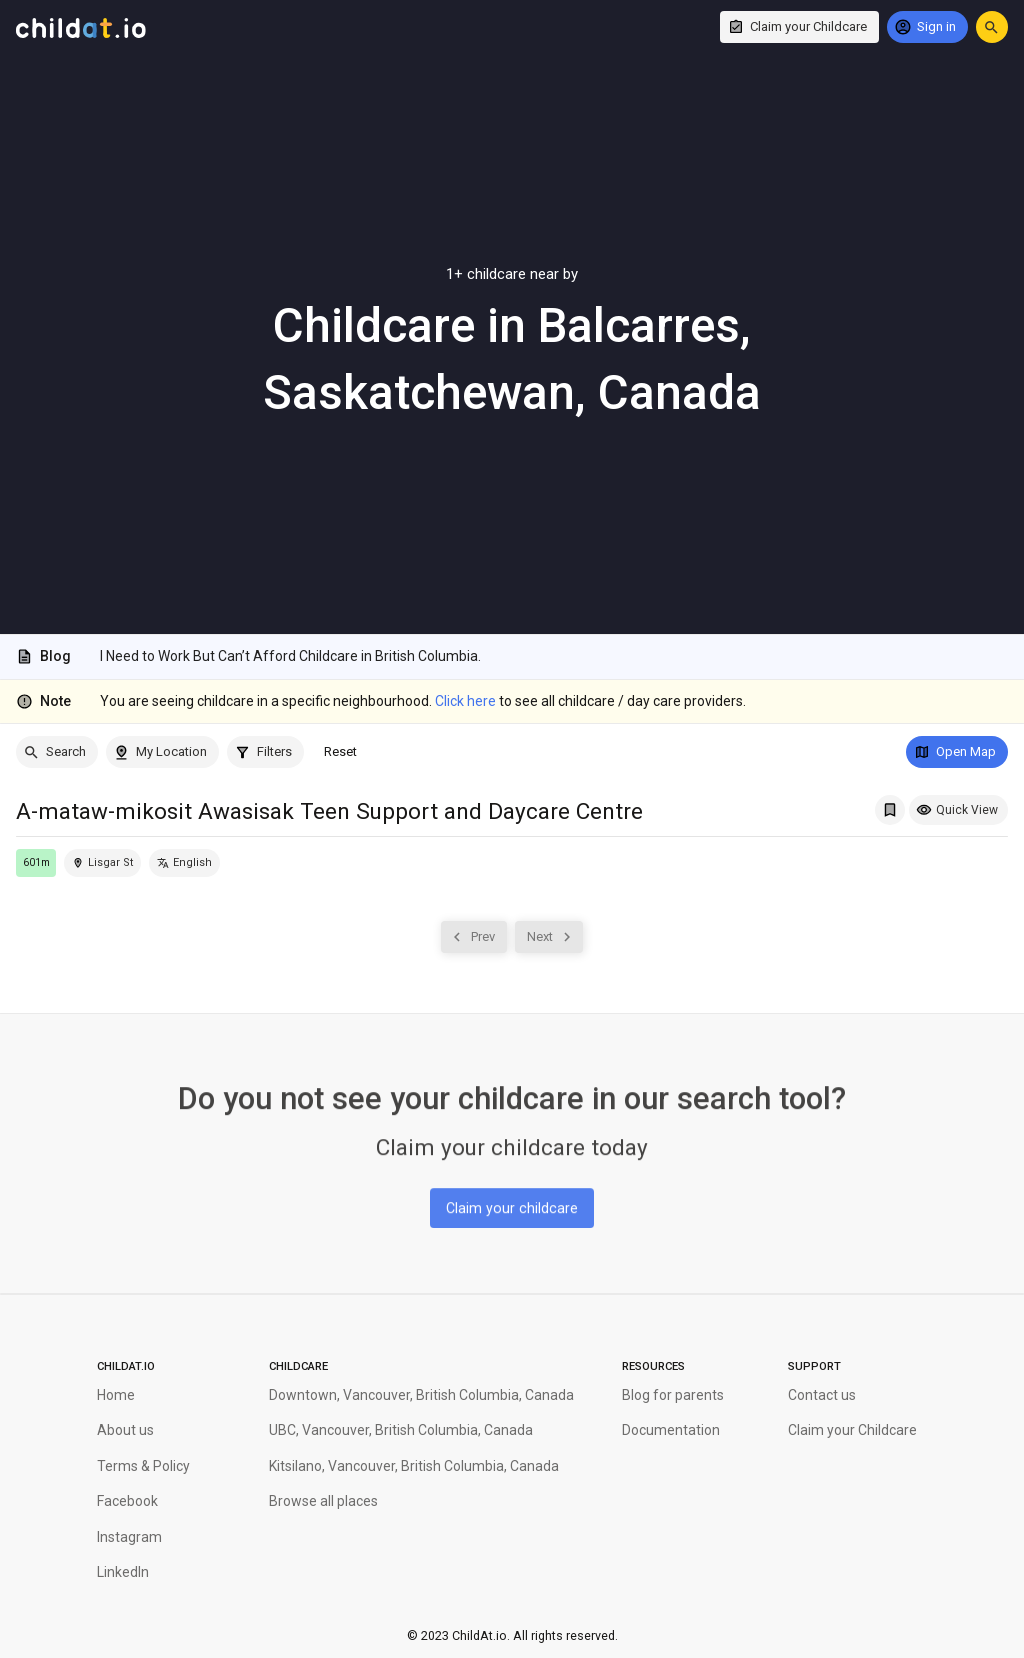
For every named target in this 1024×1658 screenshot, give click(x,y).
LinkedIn (123, 1572)
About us (125, 1430)
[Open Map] (957, 752)
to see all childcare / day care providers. (590, 701)
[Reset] (340, 752)
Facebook (127, 1501)
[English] (184, 863)
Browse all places (323, 1501)
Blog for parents (673, 1395)
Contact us (822, 1395)
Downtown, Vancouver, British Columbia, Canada (421, 1395)
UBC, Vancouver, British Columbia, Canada (401, 1430)
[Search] (57, 752)
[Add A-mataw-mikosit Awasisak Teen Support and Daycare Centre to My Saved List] (890, 810)
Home (116, 1395)
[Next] (549, 937)
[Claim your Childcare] (799, 27)
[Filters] (265, 752)
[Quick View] (958, 810)
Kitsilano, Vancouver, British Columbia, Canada (414, 1466)
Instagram (129, 1537)
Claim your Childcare (852, 1430)
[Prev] (474, 937)
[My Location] (162, 752)
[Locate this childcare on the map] (102, 863)
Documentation (671, 1430)
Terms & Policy (143, 1466)
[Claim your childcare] (512, 1205)
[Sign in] (927, 27)
